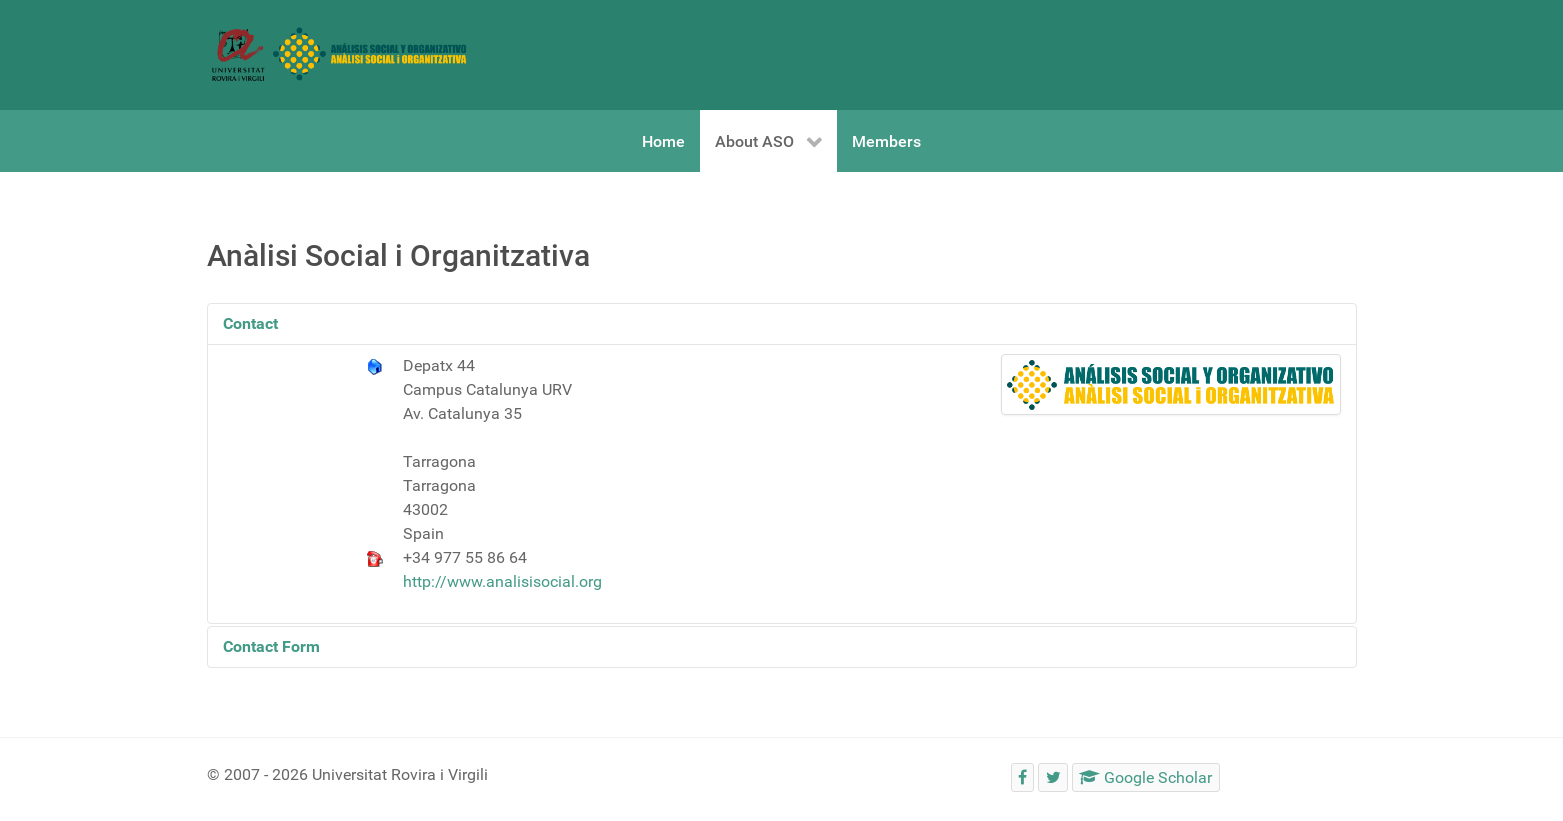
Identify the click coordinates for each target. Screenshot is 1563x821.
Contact (250, 323)
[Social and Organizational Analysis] (339, 53)
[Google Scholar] (1146, 777)
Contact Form (271, 646)
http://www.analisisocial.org (502, 581)
